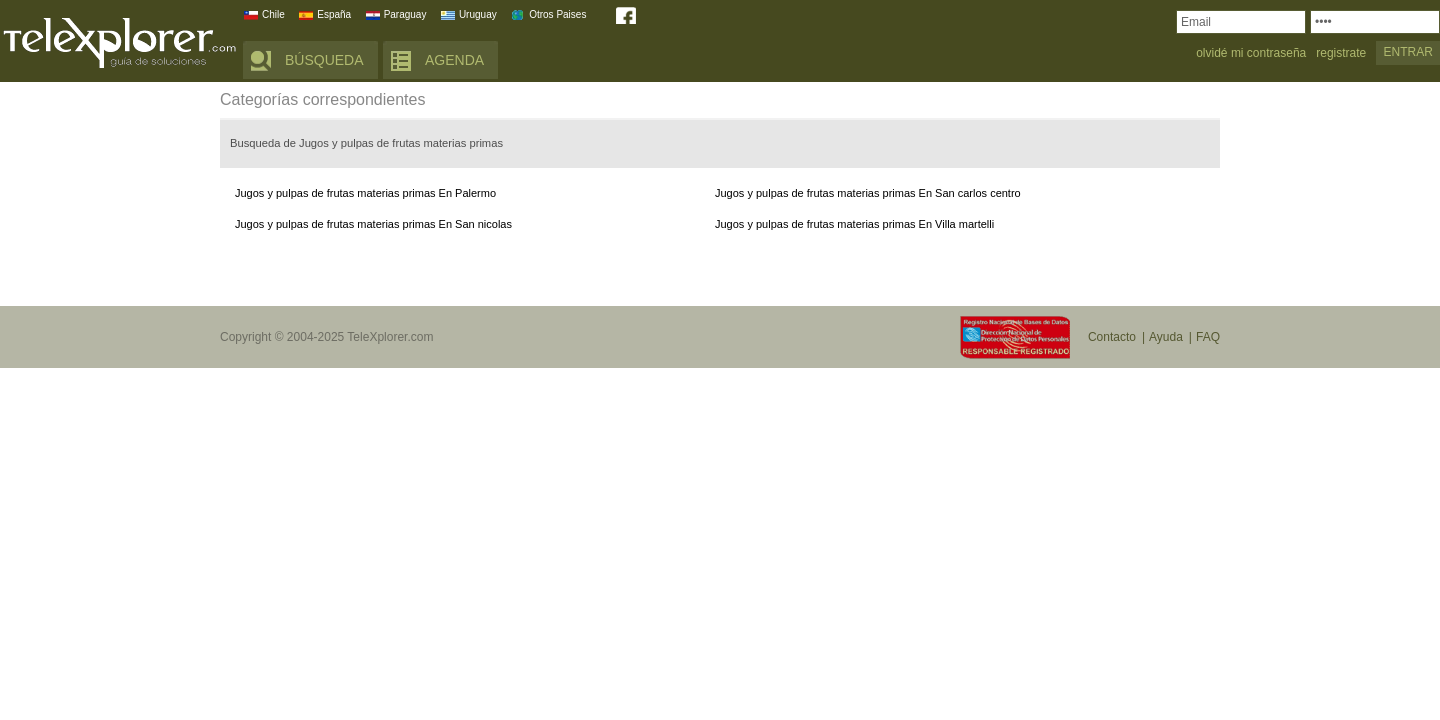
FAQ (1208, 337)
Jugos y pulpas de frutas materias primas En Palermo (365, 193)
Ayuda (1166, 337)
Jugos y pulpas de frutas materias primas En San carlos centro (868, 193)
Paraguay (405, 14)
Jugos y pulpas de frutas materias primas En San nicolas (373, 224)
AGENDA (454, 60)
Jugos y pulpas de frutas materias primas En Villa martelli (854, 224)
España (334, 14)
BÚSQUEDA (324, 60)
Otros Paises (557, 14)
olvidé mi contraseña (1251, 53)
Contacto (1112, 337)
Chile (273, 14)
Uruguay (478, 14)
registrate (1341, 53)
